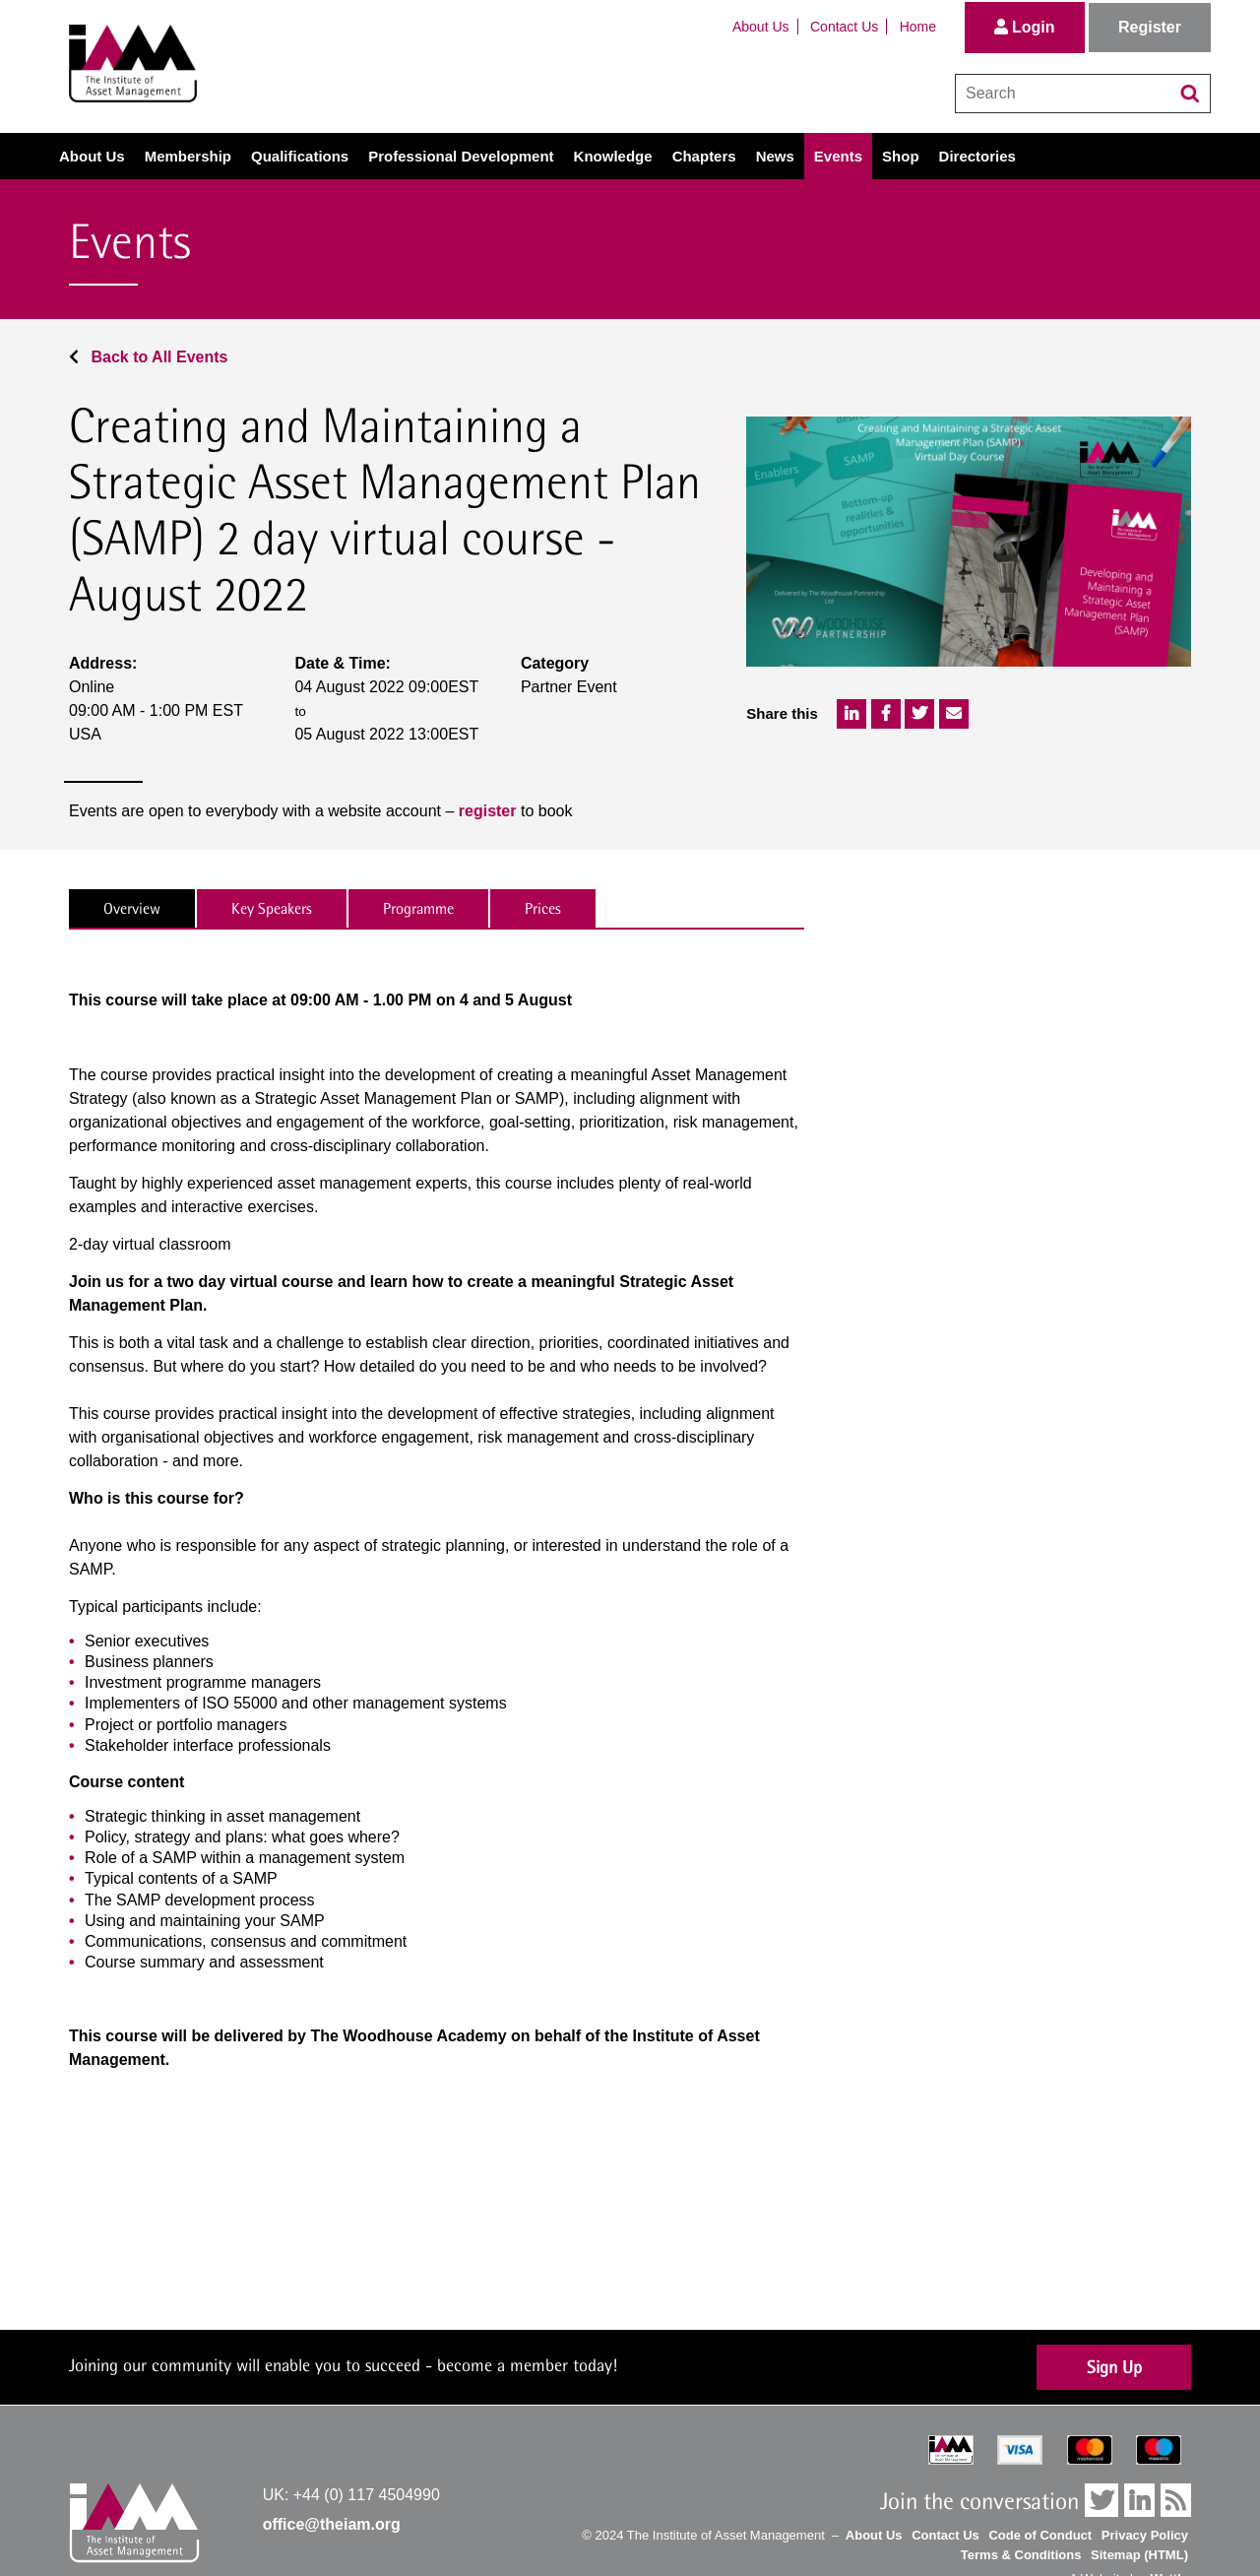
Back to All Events (148, 357)
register (488, 811)
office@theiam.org (332, 2524)
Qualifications (299, 156)
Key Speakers (271, 908)
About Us (760, 26)
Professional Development (460, 156)
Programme (418, 908)
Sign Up (1114, 2366)
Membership (188, 156)
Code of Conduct (1040, 2535)
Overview (131, 908)
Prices (543, 908)
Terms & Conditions (1021, 2554)
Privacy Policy (1145, 2535)
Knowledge (613, 156)
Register (1149, 27)
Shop (900, 156)
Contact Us (844, 26)
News (775, 156)
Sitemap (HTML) (1139, 2554)
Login (1024, 27)
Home (918, 26)
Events (838, 156)
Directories (977, 156)
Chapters (704, 156)
